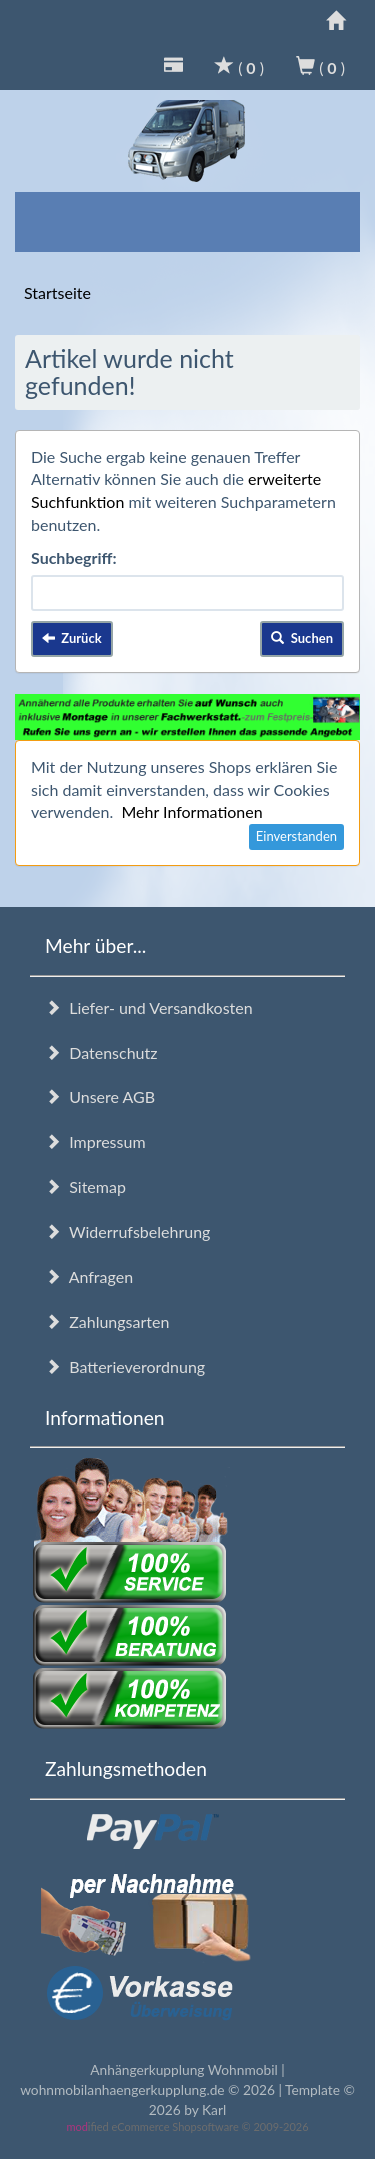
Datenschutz (101, 1052)
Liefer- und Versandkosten (149, 1007)
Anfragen (89, 1276)
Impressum (95, 1141)
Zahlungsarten (107, 1321)
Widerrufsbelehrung (127, 1231)
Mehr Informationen (191, 811)
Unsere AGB (100, 1096)
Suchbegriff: (74, 557)
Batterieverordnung (125, 1366)
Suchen (302, 638)
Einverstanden (296, 836)
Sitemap (85, 1186)
